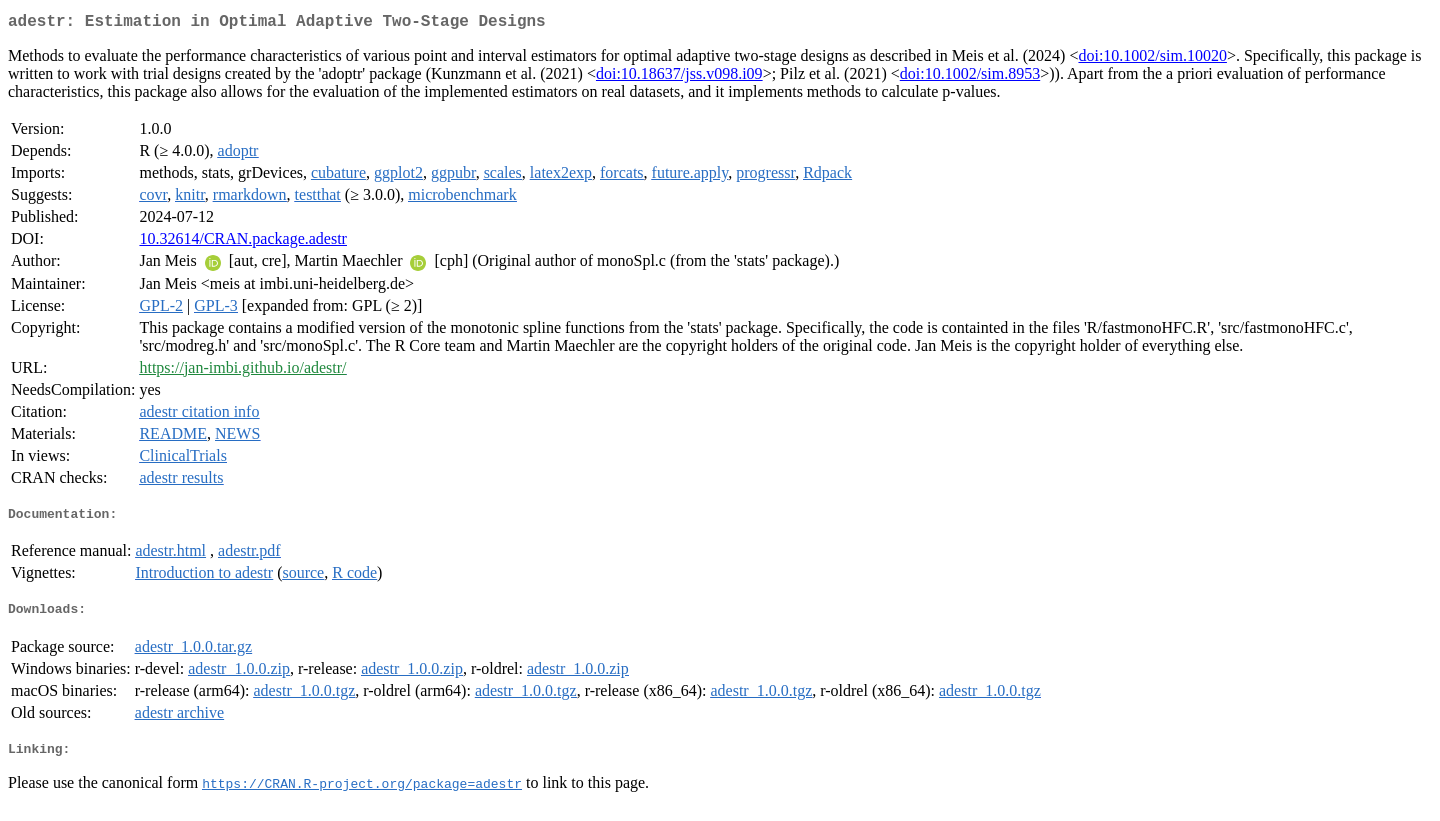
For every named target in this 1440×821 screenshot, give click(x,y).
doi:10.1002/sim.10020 (1152, 59)
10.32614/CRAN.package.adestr (243, 242)
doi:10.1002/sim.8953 (970, 77)
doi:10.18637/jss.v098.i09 (679, 77)
